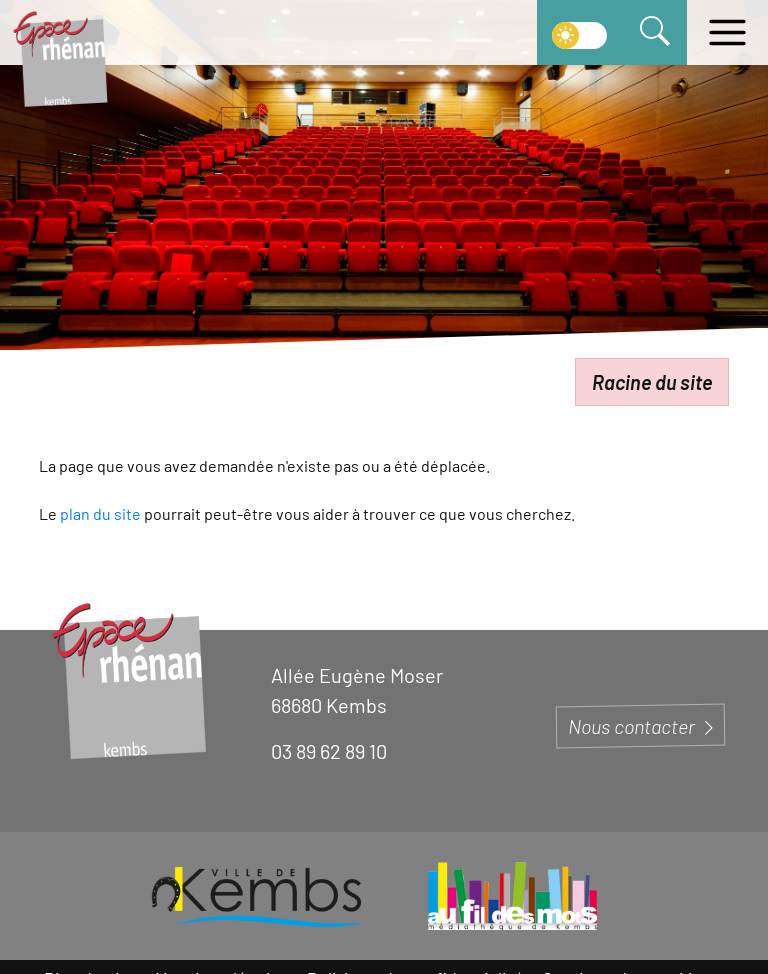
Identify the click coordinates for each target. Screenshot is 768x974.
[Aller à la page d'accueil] (60, 57)
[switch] (579, 32)
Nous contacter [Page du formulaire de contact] (640, 726)
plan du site (100, 513)
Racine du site (652, 382)
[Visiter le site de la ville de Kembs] (256, 895)
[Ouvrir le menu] (727, 32)
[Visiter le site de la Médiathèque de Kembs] (512, 896)
